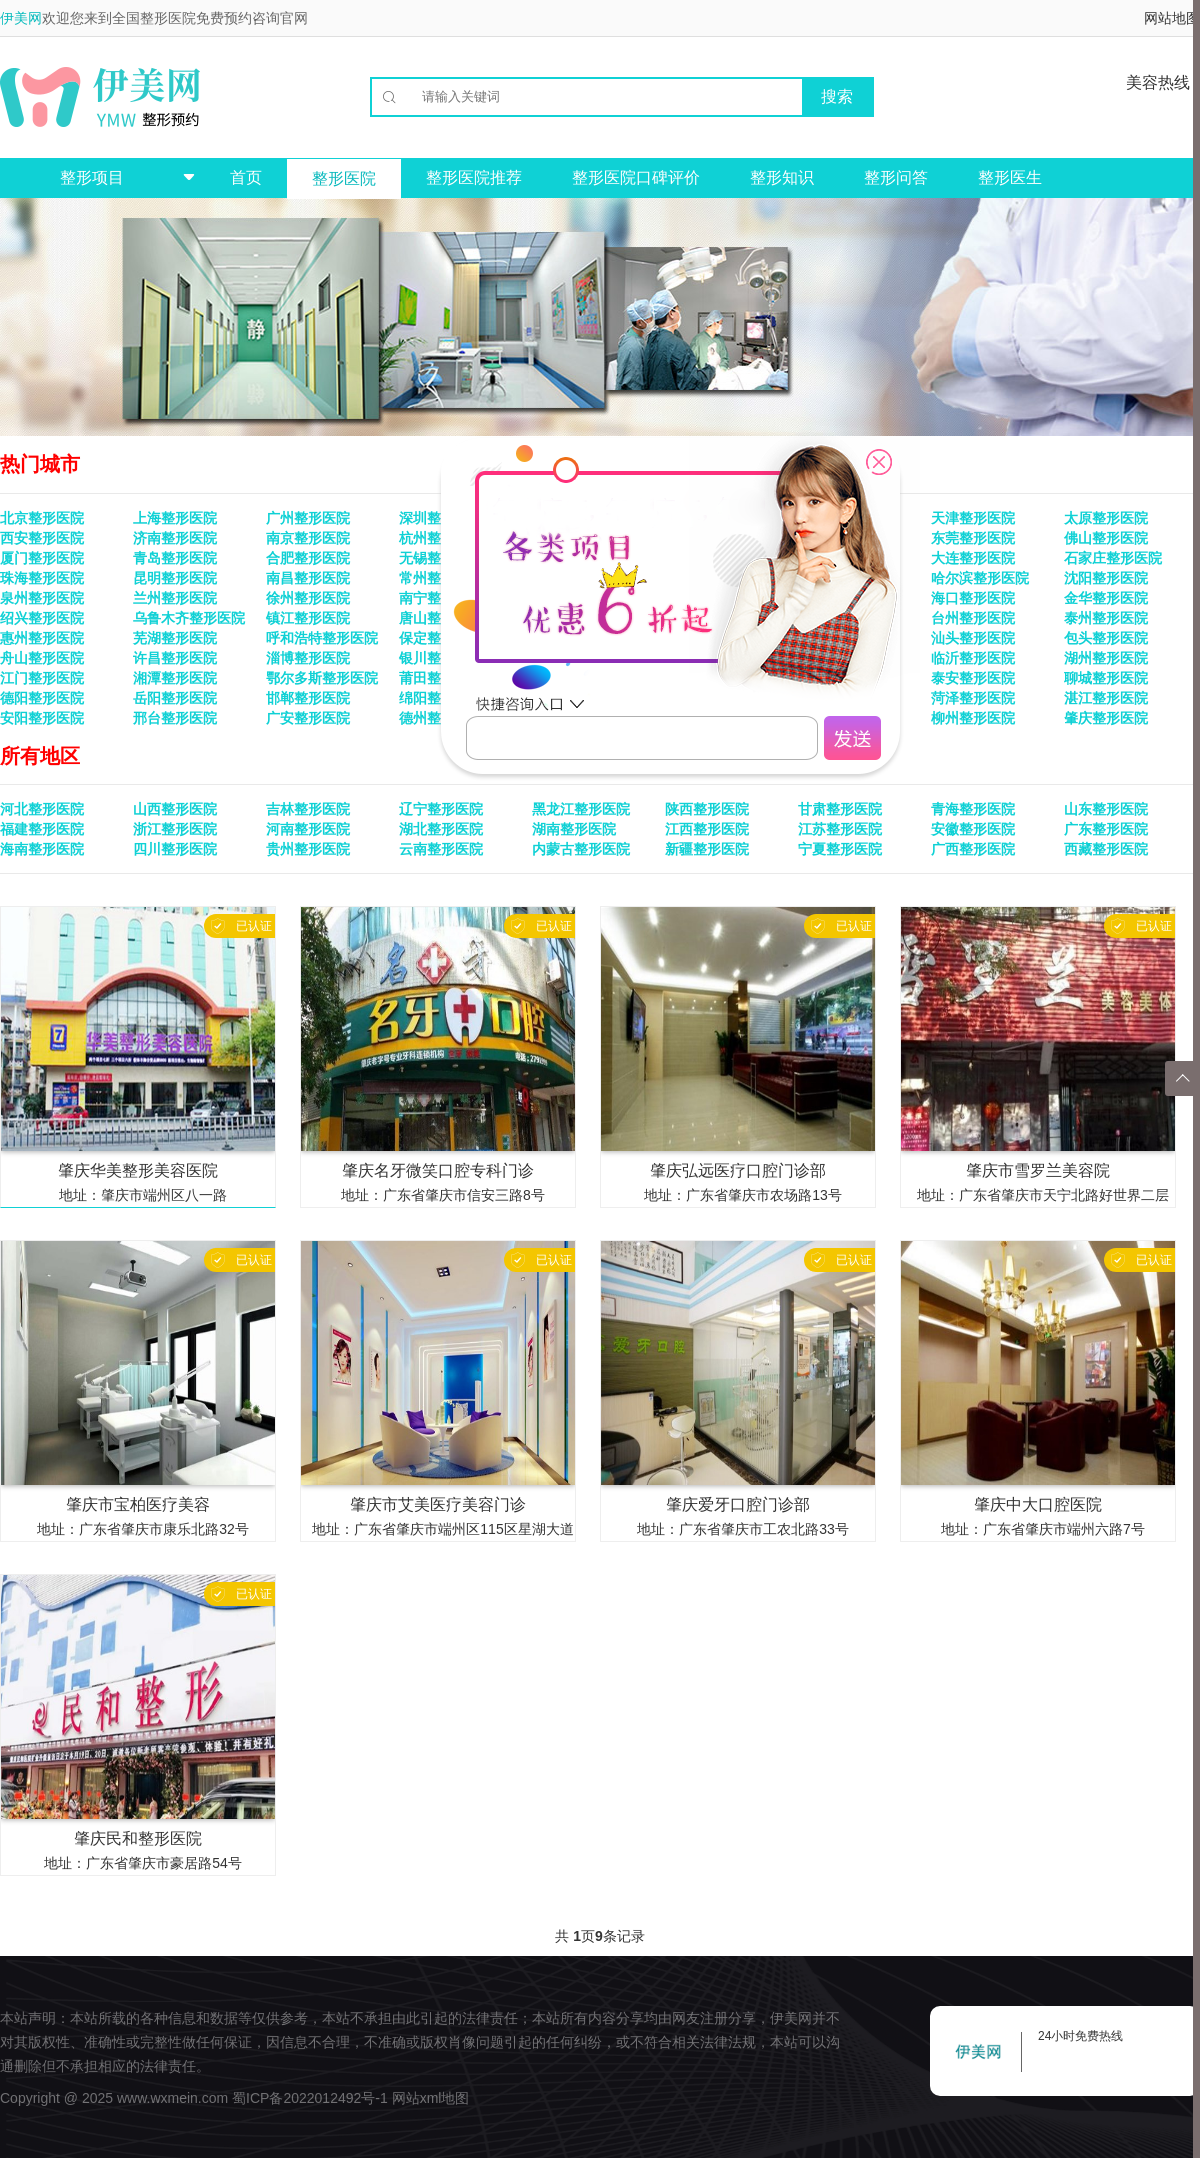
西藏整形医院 (1106, 849)
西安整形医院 (42, 538)
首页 (246, 177)
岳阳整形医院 (175, 698)
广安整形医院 (308, 718)
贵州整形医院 (308, 849)
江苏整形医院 (840, 829)
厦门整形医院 (42, 558)
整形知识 (782, 177)
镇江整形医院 (308, 618)
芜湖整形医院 (175, 638)
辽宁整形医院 (441, 809)
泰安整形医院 (973, 678)
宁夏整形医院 (840, 849)
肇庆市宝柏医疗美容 (138, 1504)
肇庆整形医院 (1106, 718)
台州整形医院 (973, 618)
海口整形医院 (973, 598)
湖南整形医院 (574, 829)
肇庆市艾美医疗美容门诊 (438, 1504)
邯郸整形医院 (308, 698)
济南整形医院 (175, 538)
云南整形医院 (441, 849)
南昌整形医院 (308, 578)
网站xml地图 (431, 2098)
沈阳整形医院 (1106, 578)
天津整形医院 (973, 518)
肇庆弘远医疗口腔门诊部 (738, 1170)
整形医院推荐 (474, 177)
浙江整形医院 (175, 829)
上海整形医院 (175, 518)
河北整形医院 (42, 809)
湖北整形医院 (441, 829)
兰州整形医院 (175, 598)
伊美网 (21, 18)
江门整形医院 (42, 678)
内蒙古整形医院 (581, 849)
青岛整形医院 (175, 558)
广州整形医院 (308, 518)
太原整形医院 (1106, 518)
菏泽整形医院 (973, 698)
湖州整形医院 (1106, 658)
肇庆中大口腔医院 (1038, 1504)
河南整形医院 (308, 829)
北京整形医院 (42, 518)
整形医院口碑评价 (636, 177)
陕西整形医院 (707, 809)
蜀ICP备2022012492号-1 (310, 2098)
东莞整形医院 (973, 538)
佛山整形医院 (1106, 538)
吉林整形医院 (308, 809)
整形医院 (344, 178)
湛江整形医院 (1106, 698)
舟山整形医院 (42, 658)
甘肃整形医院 (840, 809)
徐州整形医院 (308, 598)
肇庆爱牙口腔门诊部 (738, 1504)
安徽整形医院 (973, 829)
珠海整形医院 (42, 578)
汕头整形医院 (973, 638)
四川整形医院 (175, 849)
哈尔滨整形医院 (980, 578)
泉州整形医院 (42, 598)
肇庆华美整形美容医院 (138, 1170)
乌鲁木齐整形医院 (189, 618)
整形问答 (896, 177)
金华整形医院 (1106, 598)
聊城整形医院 (1106, 678)
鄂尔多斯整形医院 (322, 678)
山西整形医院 (175, 809)
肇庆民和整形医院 (138, 1838)
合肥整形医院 (308, 558)
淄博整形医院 (308, 658)
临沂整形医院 (973, 658)
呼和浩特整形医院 (322, 638)
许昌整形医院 (175, 658)
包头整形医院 (1106, 638)
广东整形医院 (1106, 829)
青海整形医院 (973, 809)
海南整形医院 (42, 849)
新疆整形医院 (707, 849)
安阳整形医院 (42, 718)
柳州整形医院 (973, 718)
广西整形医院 (973, 849)
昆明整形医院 (175, 578)
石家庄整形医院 (1113, 558)
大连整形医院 (973, 558)
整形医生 (1010, 177)
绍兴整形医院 (42, 618)
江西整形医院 (707, 829)
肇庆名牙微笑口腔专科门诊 (438, 1170)
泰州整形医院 (1106, 618)
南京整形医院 (308, 538)
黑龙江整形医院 (581, 809)
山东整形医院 (1106, 809)
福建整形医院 (42, 829)
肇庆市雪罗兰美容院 (1038, 1170)
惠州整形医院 (42, 638)
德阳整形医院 (42, 698)
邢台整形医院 (175, 718)
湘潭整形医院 (175, 678)
